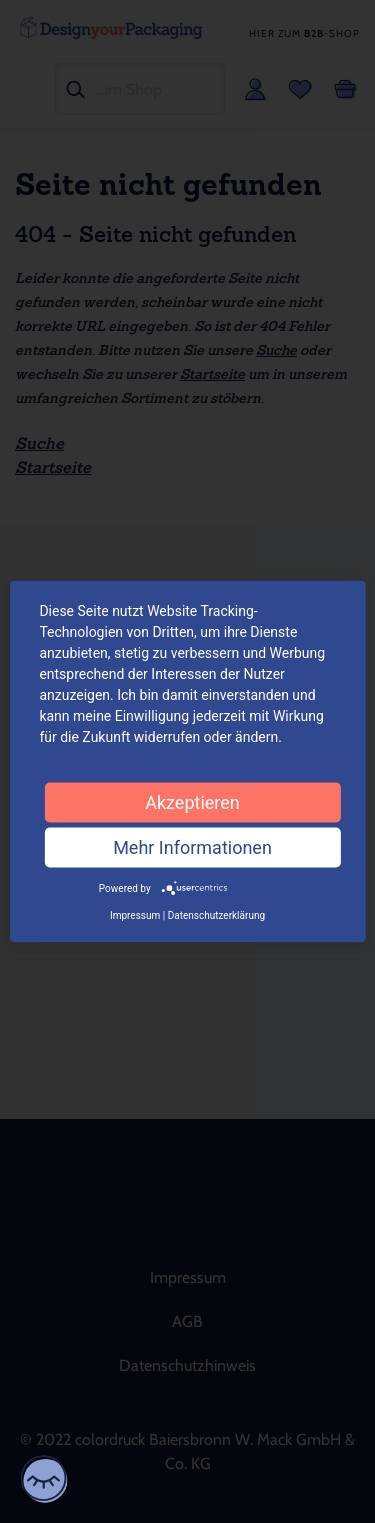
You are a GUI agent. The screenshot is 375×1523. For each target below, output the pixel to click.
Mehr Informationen (192, 846)
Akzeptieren (192, 801)
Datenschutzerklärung (216, 915)
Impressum (135, 915)
